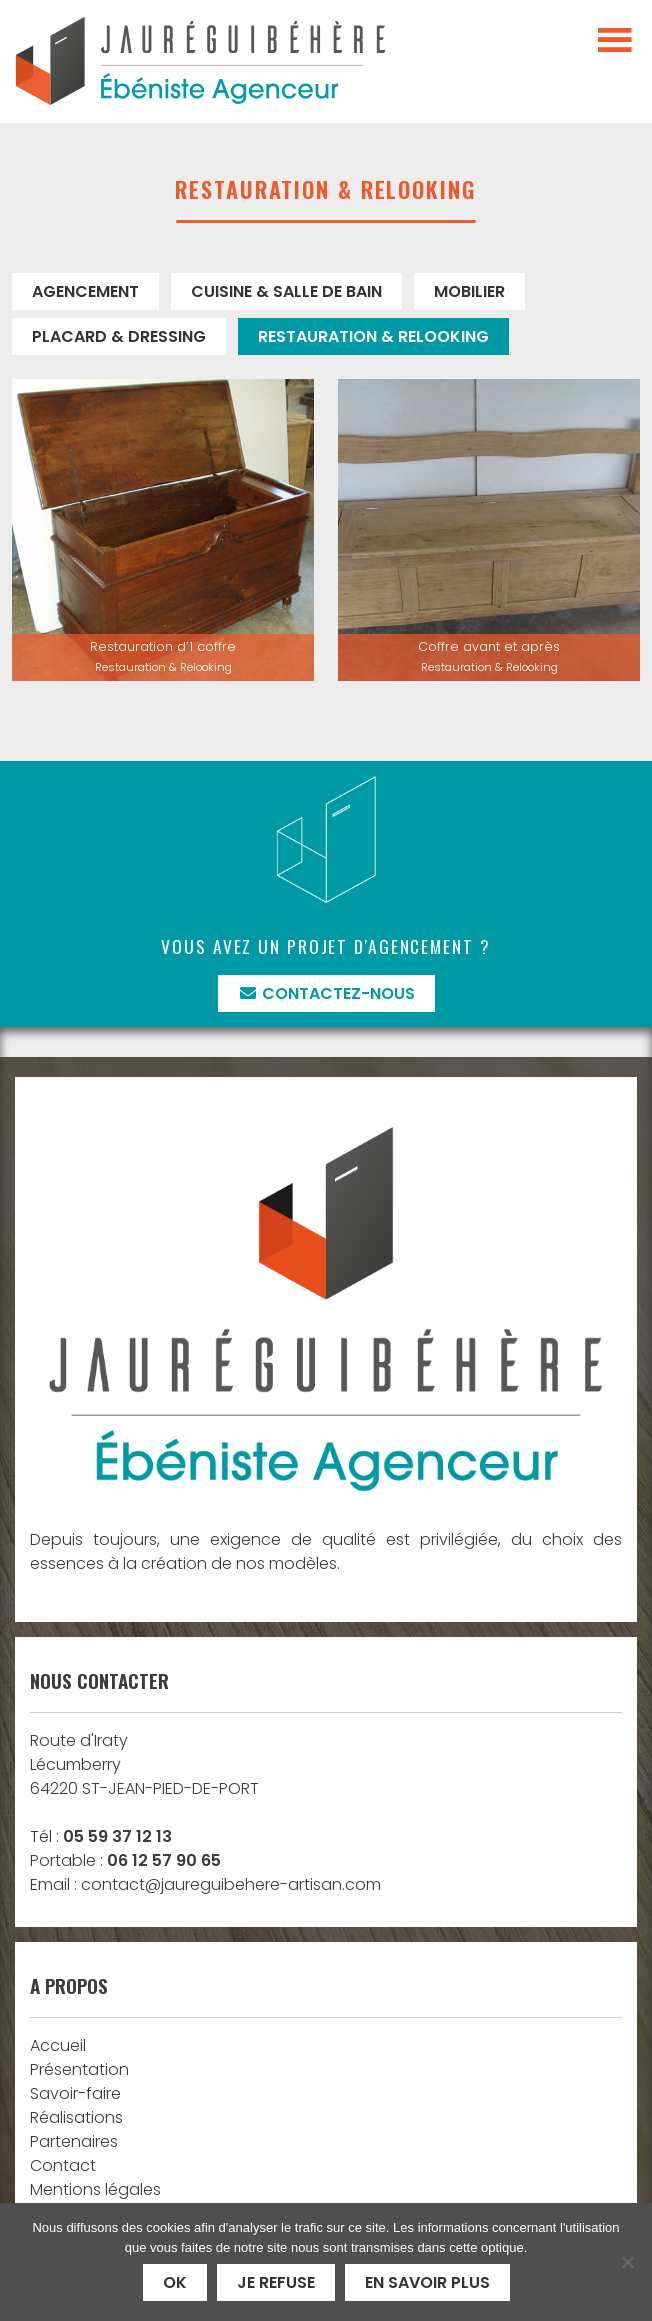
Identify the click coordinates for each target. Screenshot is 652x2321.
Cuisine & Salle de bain (286, 291)
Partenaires (74, 2141)
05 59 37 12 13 (117, 1836)
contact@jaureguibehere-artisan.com (231, 1884)
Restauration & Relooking (373, 336)
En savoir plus (427, 2282)
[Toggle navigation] (615, 41)
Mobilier (469, 291)
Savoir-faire (75, 2093)
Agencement (85, 291)
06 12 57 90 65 (164, 1860)
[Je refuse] (627, 2262)
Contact (63, 2165)
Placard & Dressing (119, 336)
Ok (175, 2282)
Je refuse (276, 2282)
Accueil (58, 2045)
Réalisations (76, 2117)
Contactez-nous (326, 993)
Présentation (79, 2069)
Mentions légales (95, 2189)
